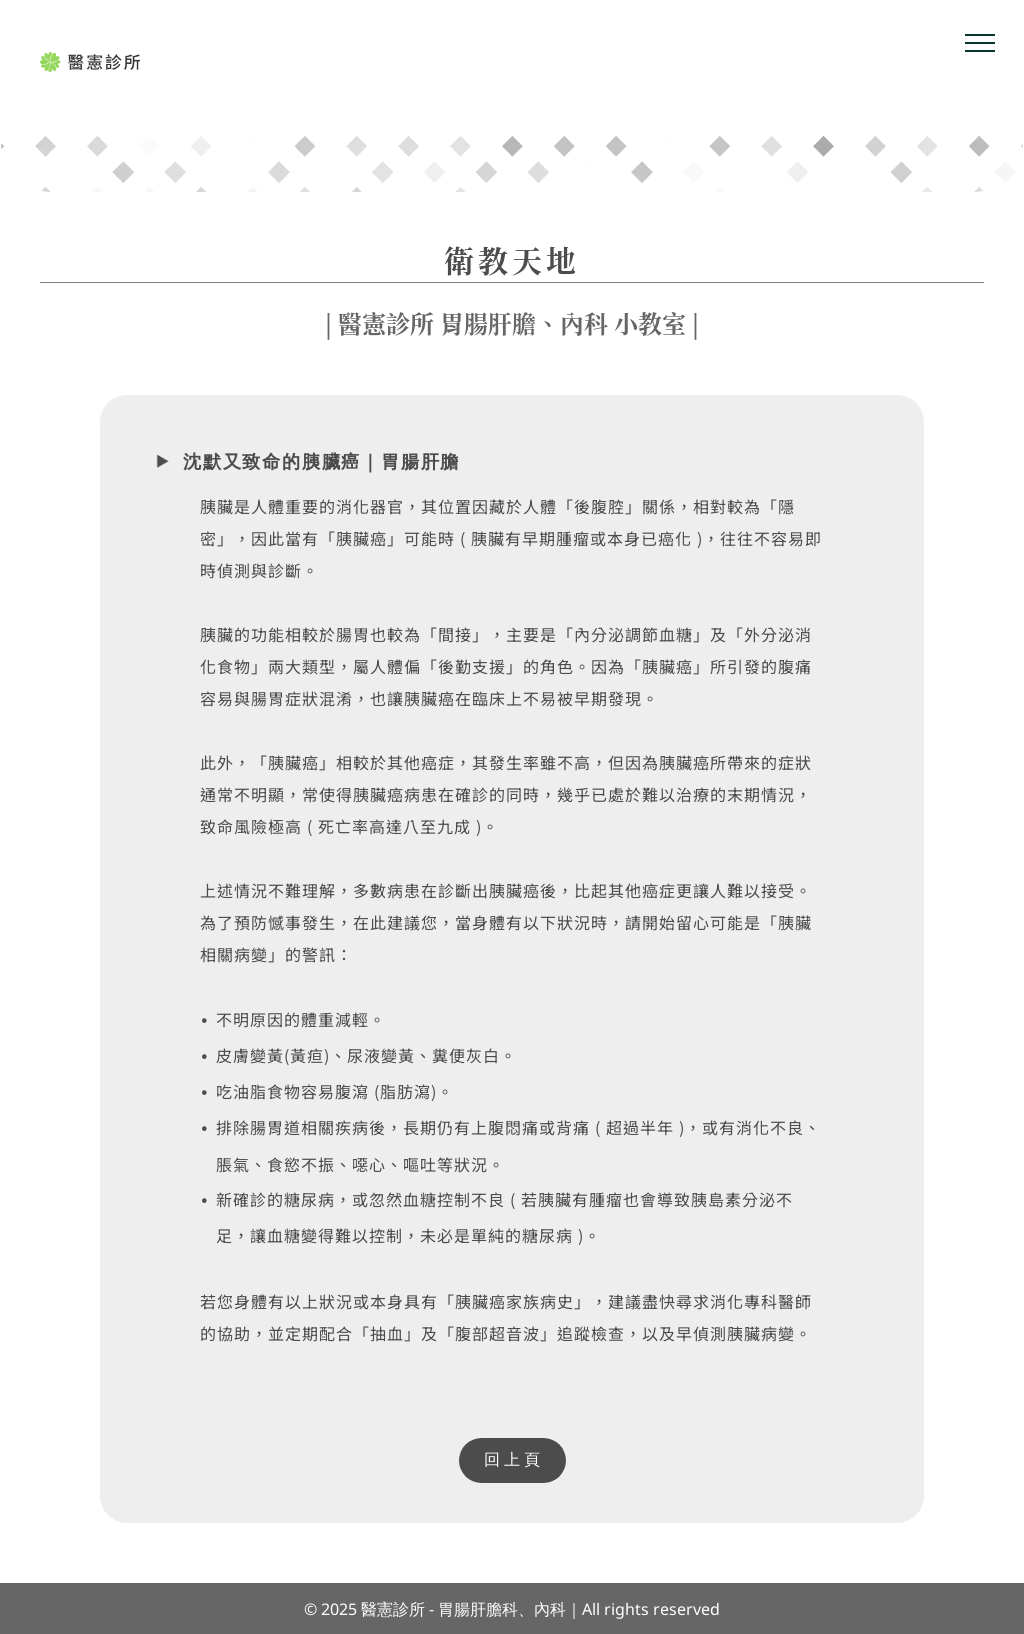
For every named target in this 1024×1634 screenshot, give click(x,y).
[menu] (980, 43)
